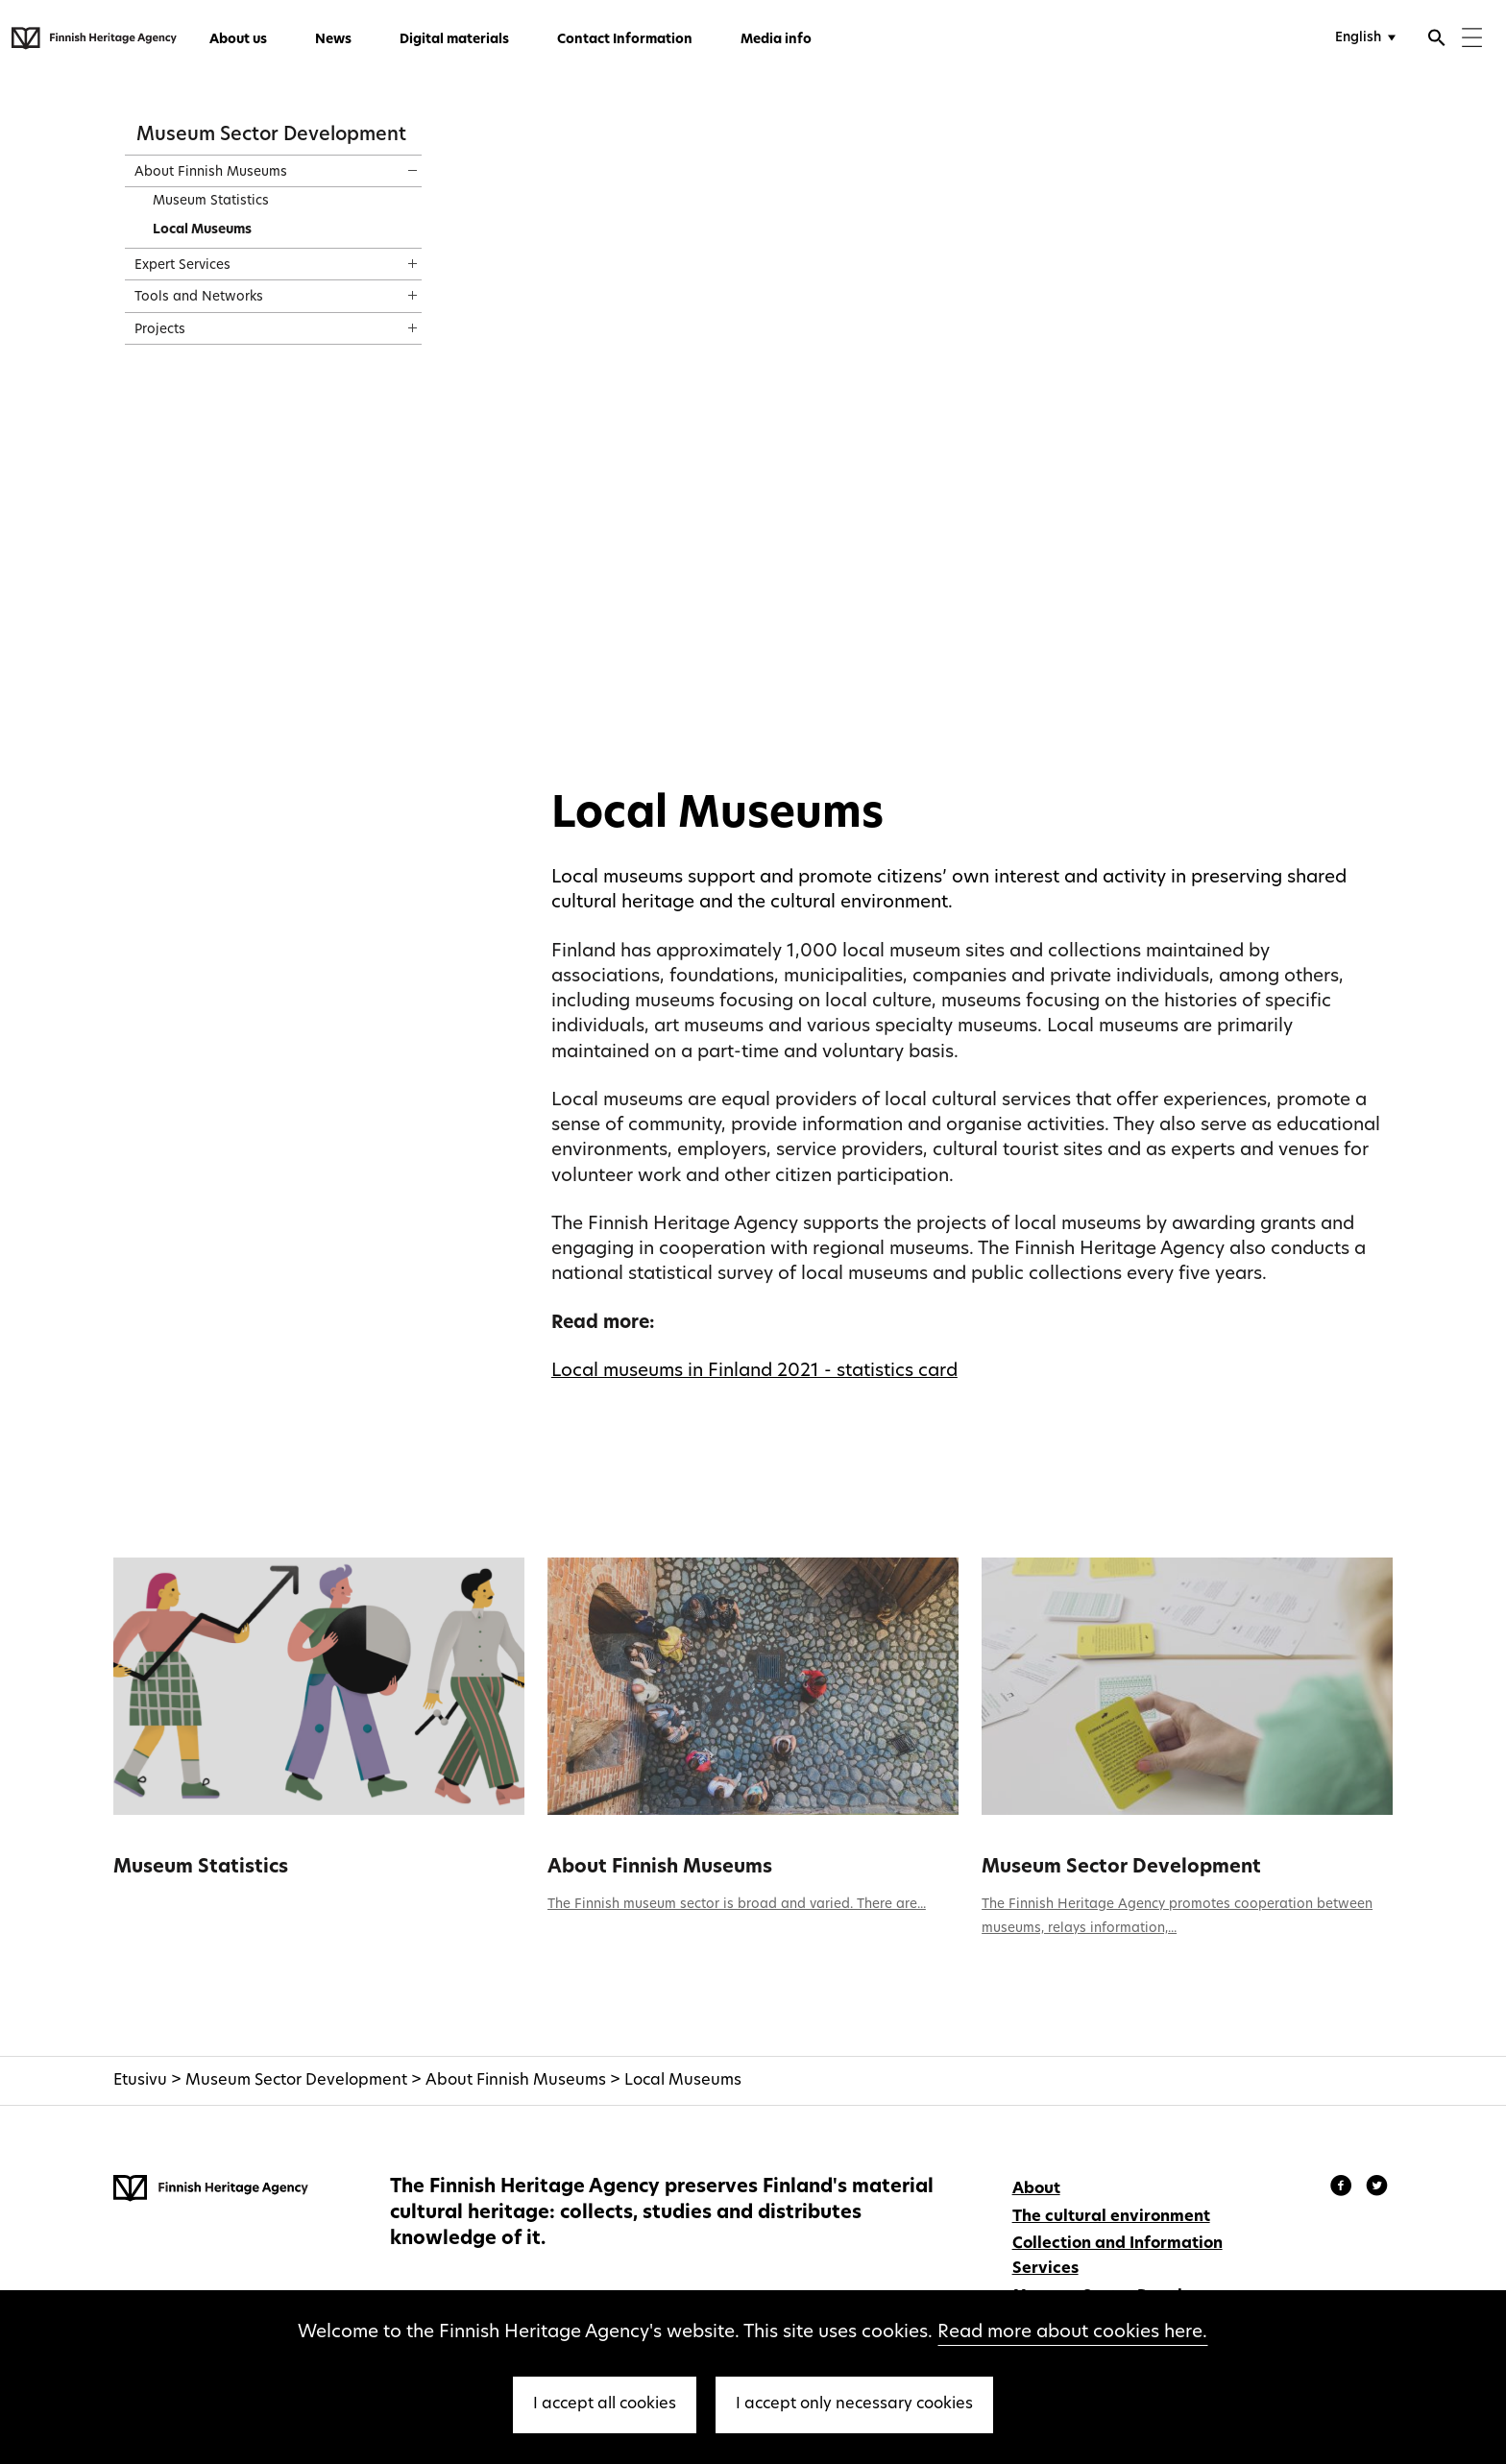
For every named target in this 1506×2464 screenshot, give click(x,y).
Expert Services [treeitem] (182, 265)
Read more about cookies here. (1072, 2333)
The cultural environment (1111, 2217)
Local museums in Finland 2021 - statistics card (754, 1372)
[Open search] (1436, 40)
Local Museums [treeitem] (202, 230)
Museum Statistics (200, 1867)
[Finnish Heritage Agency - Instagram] (1377, 2188)
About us (238, 40)
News (333, 40)
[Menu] (1472, 40)
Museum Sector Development (271, 135)
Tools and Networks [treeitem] (198, 297)
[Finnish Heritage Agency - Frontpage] (94, 38)
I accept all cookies (604, 2404)
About (1036, 2189)
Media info (776, 40)
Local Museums (682, 2081)
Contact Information (624, 40)
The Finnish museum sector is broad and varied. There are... (736, 1904)
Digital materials (454, 40)
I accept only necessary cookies (854, 2404)
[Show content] (395, 164)
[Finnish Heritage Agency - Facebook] (1343, 2188)
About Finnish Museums (659, 1867)
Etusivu (140, 2081)
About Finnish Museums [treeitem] (210, 172)
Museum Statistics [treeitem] (211, 201)
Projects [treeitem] (159, 330)
